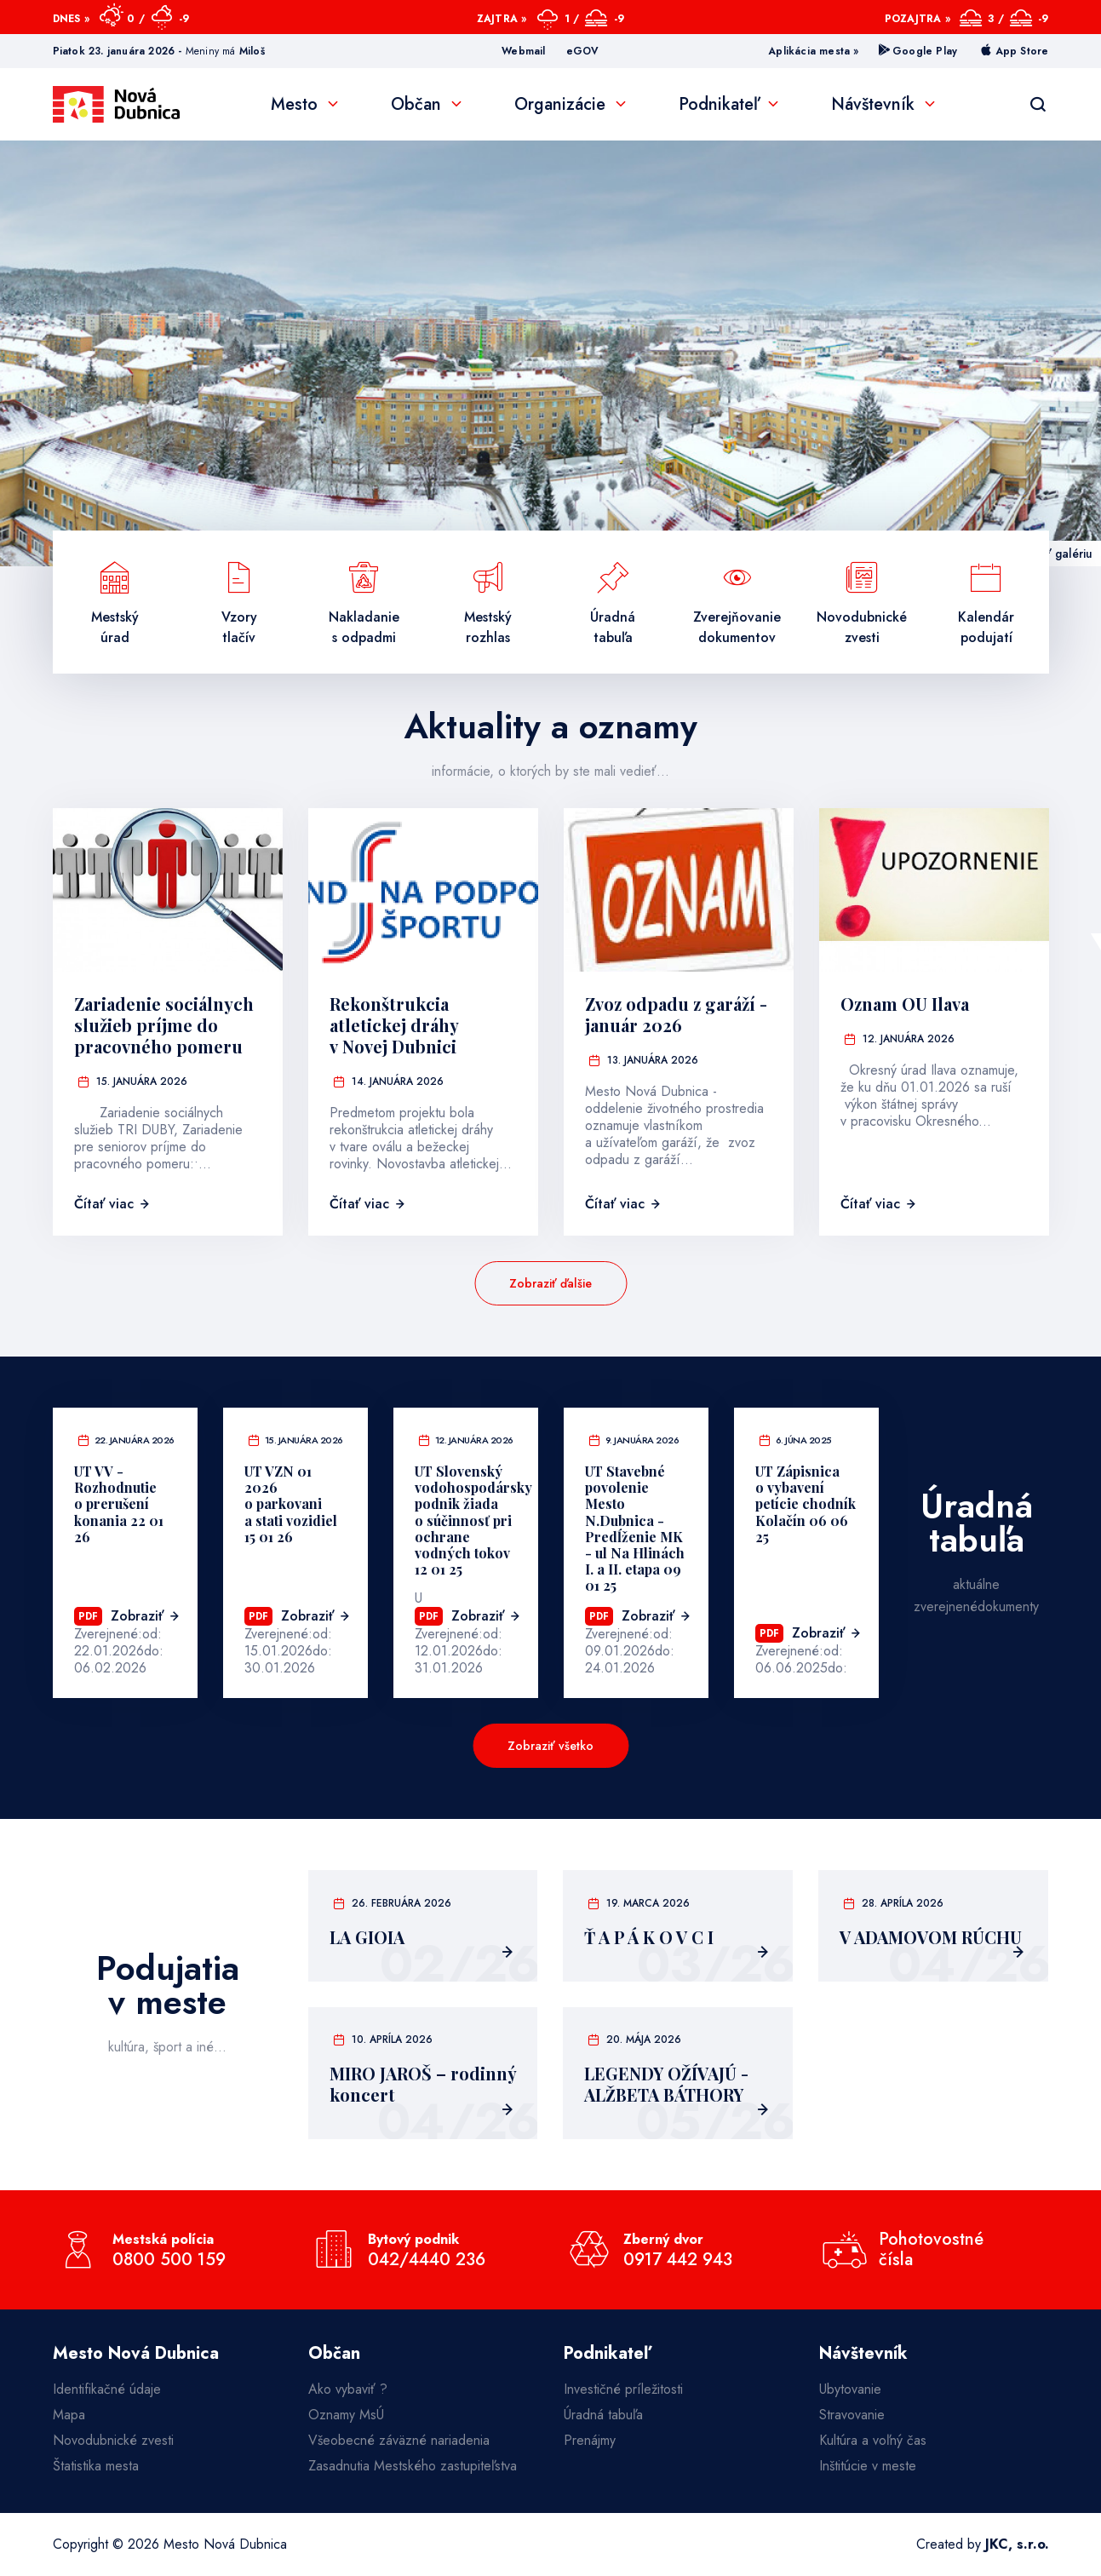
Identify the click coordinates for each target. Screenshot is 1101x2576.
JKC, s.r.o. (1017, 2544)
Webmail (523, 51)
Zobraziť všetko (550, 1745)
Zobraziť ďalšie (550, 1283)
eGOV (582, 51)
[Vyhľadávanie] (1038, 105)
